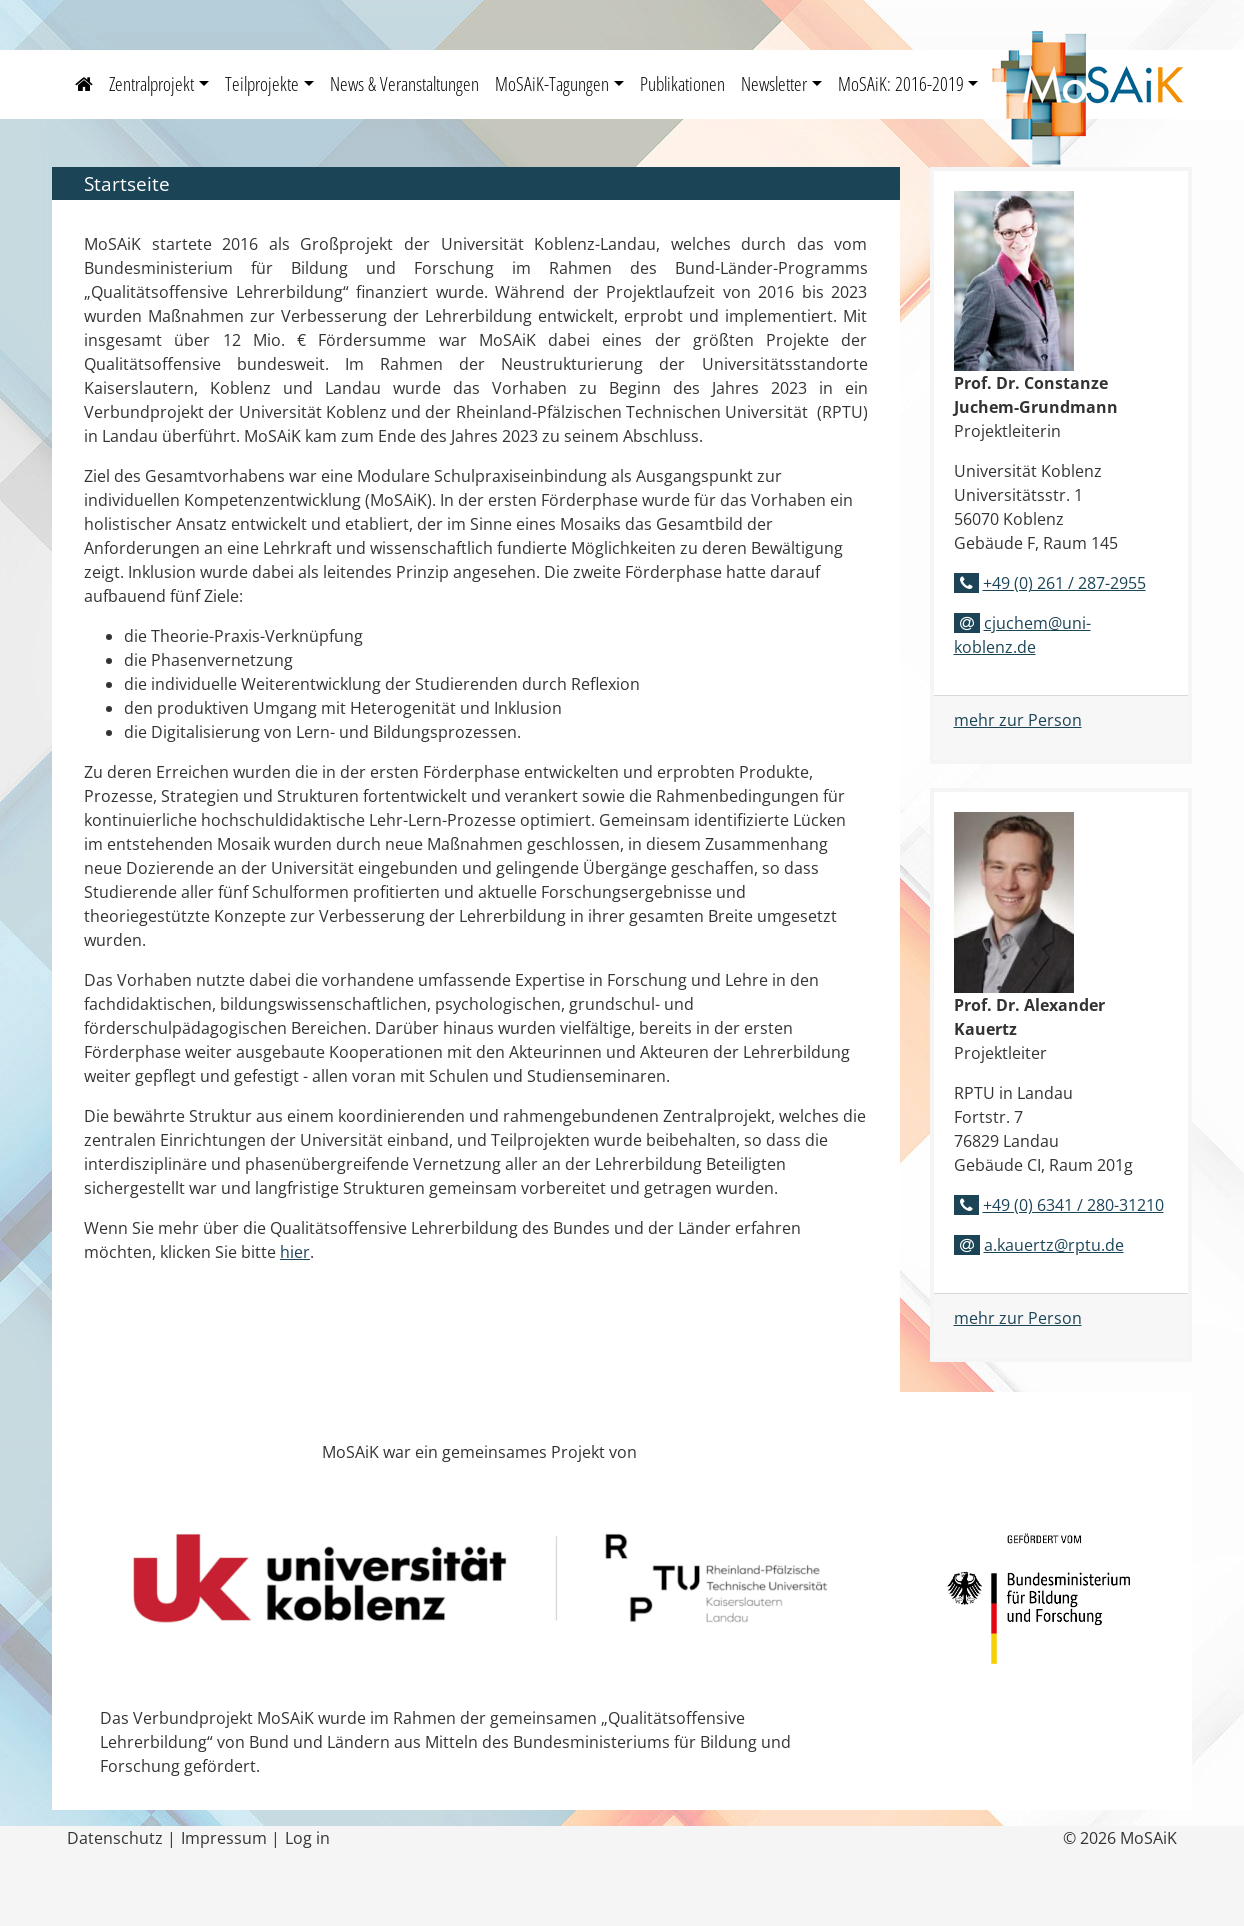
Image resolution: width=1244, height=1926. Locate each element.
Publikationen (682, 83)
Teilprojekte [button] (262, 83)
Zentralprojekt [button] (151, 83)
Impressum (224, 1838)
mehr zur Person (1018, 720)
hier (295, 1252)
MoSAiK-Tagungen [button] (552, 83)
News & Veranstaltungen (404, 83)
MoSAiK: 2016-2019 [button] (901, 83)
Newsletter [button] (774, 83)
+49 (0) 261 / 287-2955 (1064, 583)
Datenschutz (115, 1838)
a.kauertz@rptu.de (1054, 1245)
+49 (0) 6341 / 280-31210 (1073, 1205)
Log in (307, 1838)
